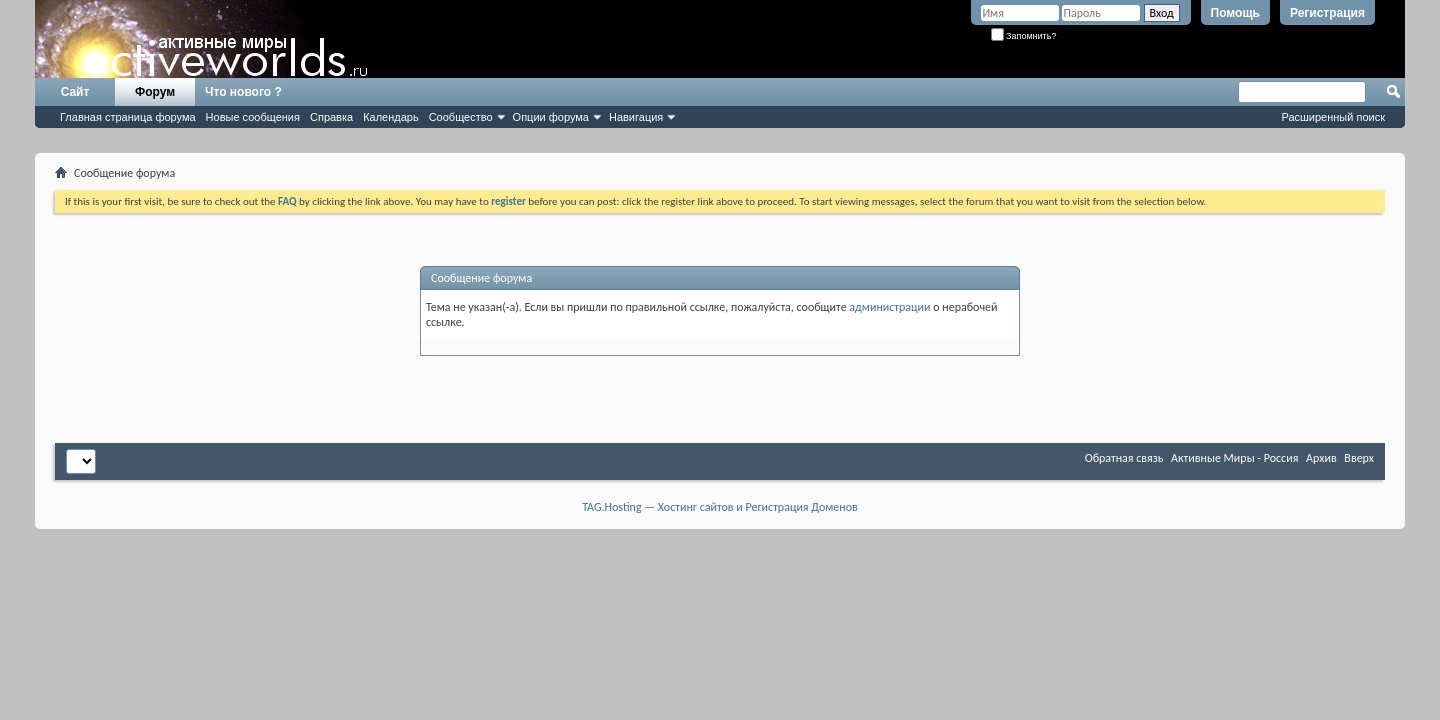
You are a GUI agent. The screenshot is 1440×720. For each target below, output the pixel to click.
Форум (155, 92)
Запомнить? (1024, 36)
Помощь (1235, 13)
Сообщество (461, 117)
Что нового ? (243, 92)
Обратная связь (1124, 458)
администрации (889, 307)
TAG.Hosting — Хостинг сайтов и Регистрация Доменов (720, 507)
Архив (1321, 458)
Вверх (1359, 458)
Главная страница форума (128, 117)
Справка (331, 117)
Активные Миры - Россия (1234, 458)
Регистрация (1327, 13)
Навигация (636, 117)
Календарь (391, 117)
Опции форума (551, 117)
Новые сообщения (253, 117)
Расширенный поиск (1333, 117)
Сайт (75, 92)
